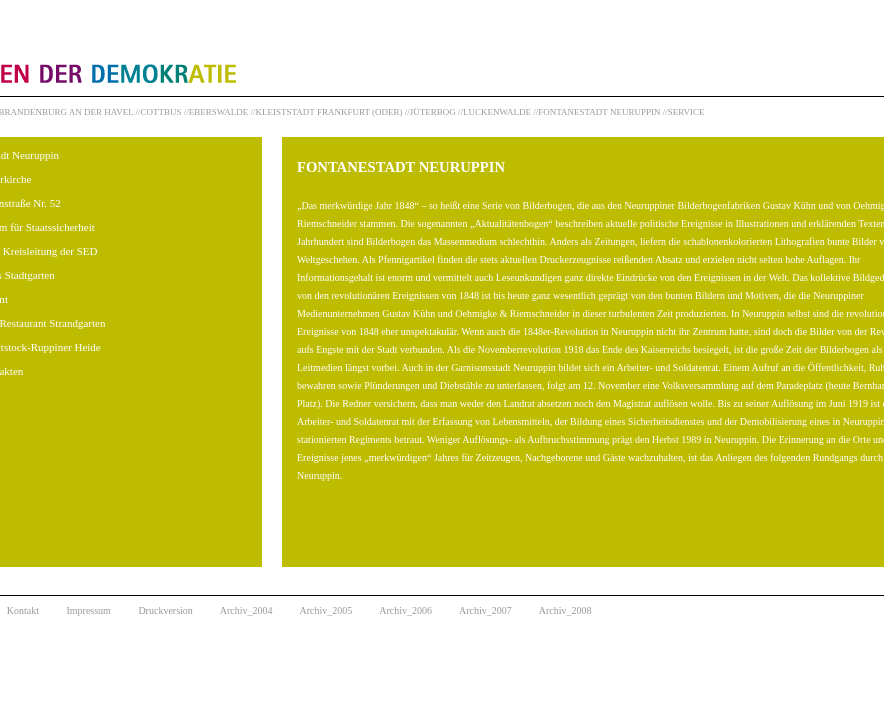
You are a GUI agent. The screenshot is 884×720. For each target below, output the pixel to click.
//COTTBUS (159, 112)
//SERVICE (684, 112)
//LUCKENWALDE (494, 112)
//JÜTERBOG (430, 112)
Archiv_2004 (246, 610)
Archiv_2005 (326, 610)
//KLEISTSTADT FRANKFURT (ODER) (327, 112)
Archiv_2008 (565, 610)
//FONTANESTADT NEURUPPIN (596, 112)
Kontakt (23, 610)
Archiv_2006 (405, 610)
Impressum (88, 610)
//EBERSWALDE (216, 112)
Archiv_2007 (485, 610)
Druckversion (165, 610)
